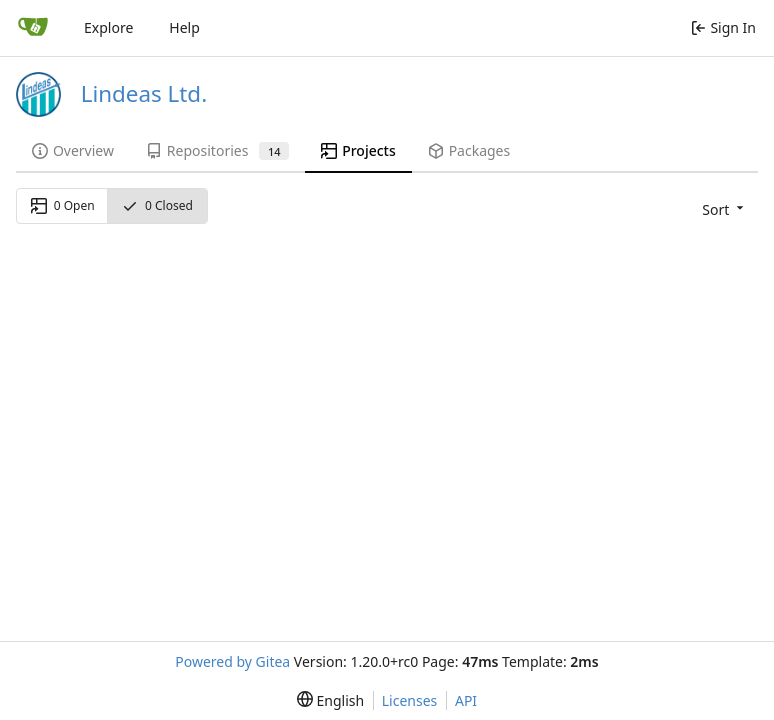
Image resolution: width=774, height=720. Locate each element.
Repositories (217, 150)
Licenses (410, 700)
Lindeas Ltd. (144, 93)
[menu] (721, 208)
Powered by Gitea (232, 661)
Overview (73, 150)
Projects (358, 150)
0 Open (63, 205)
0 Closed (157, 205)
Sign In (723, 27)
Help (184, 27)
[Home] (33, 28)
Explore (108, 27)
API (466, 700)
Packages (469, 150)
